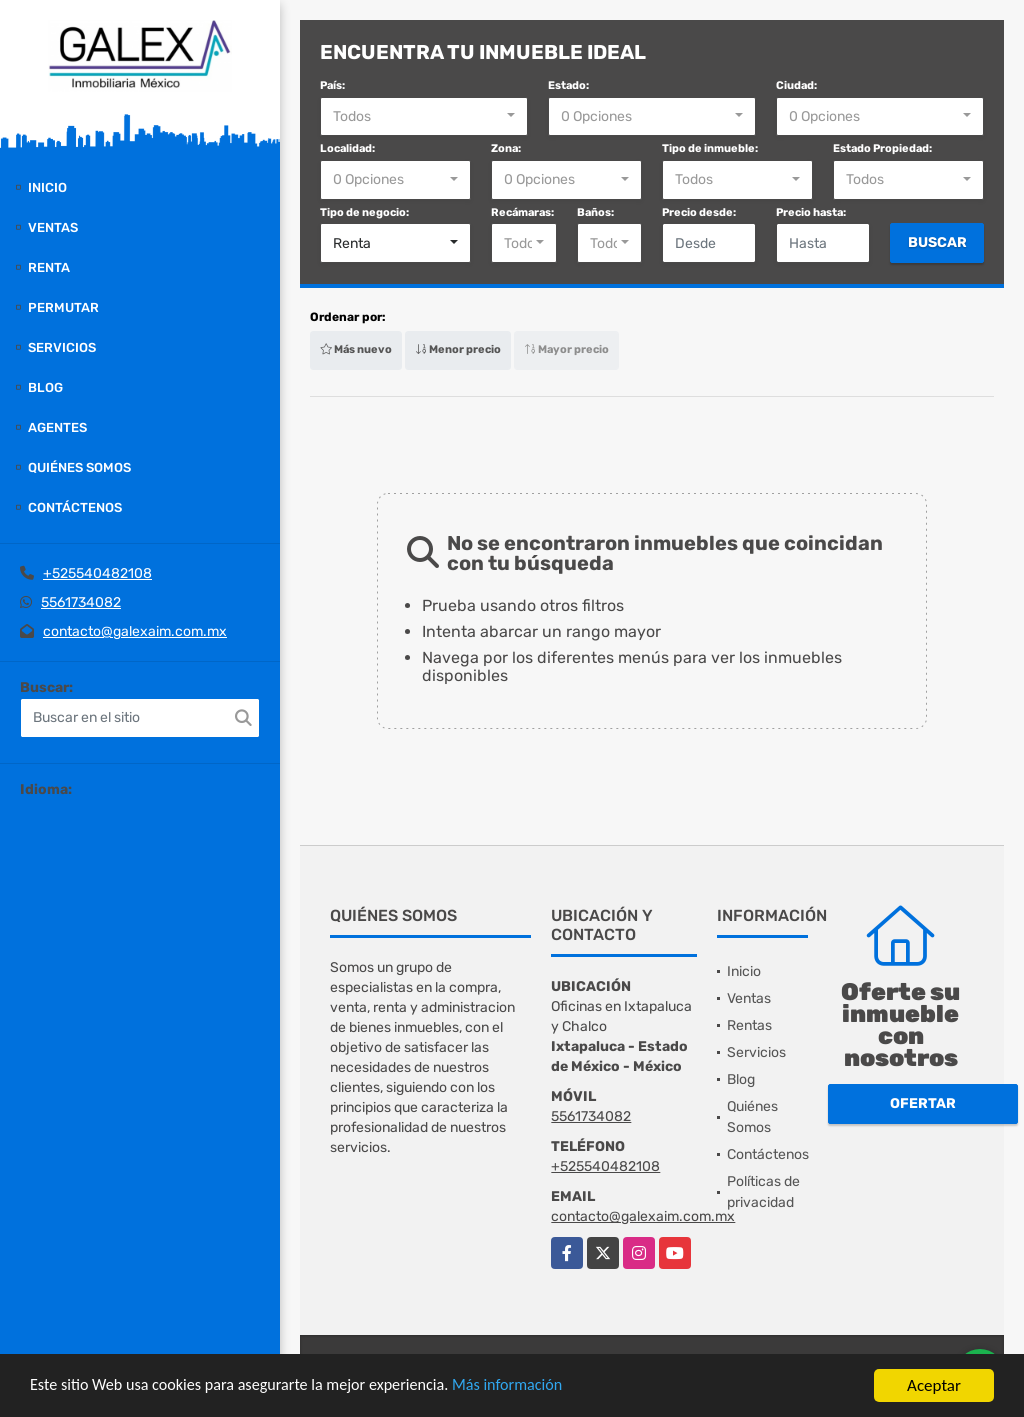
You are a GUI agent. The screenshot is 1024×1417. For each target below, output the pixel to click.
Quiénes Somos (79, 467)
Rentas (749, 1025)
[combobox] (424, 117)
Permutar (63, 307)
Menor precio (458, 349)
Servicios (62, 347)
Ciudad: (796, 85)
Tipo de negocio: (364, 212)
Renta (49, 267)
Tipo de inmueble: (710, 148)
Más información (533, 1386)
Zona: (506, 148)
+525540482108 (97, 573)
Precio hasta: (811, 212)
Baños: (595, 212)
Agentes (57, 427)
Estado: (568, 85)
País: (332, 85)
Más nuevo (356, 349)
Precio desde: (699, 212)
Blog (45, 387)
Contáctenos (75, 507)
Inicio (47, 187)
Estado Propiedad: (882, 148)
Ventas (53, 227)
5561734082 (81, 602)
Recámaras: (522, 212)
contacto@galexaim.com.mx (135, 631)
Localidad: (347, 148)
